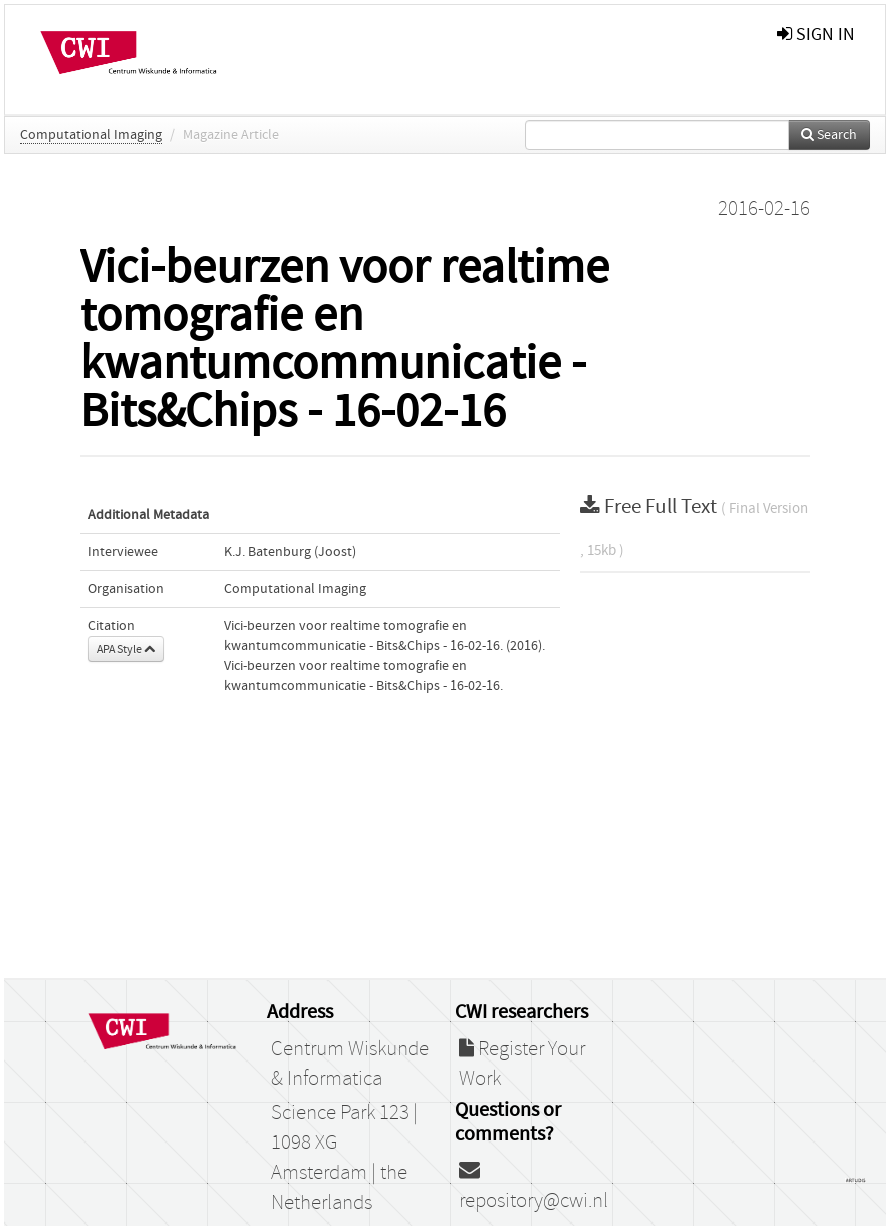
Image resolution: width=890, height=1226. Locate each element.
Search (829, 135)
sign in (816, 34)
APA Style (126, 649)
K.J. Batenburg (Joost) (290, 552)
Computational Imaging (91, 135)
